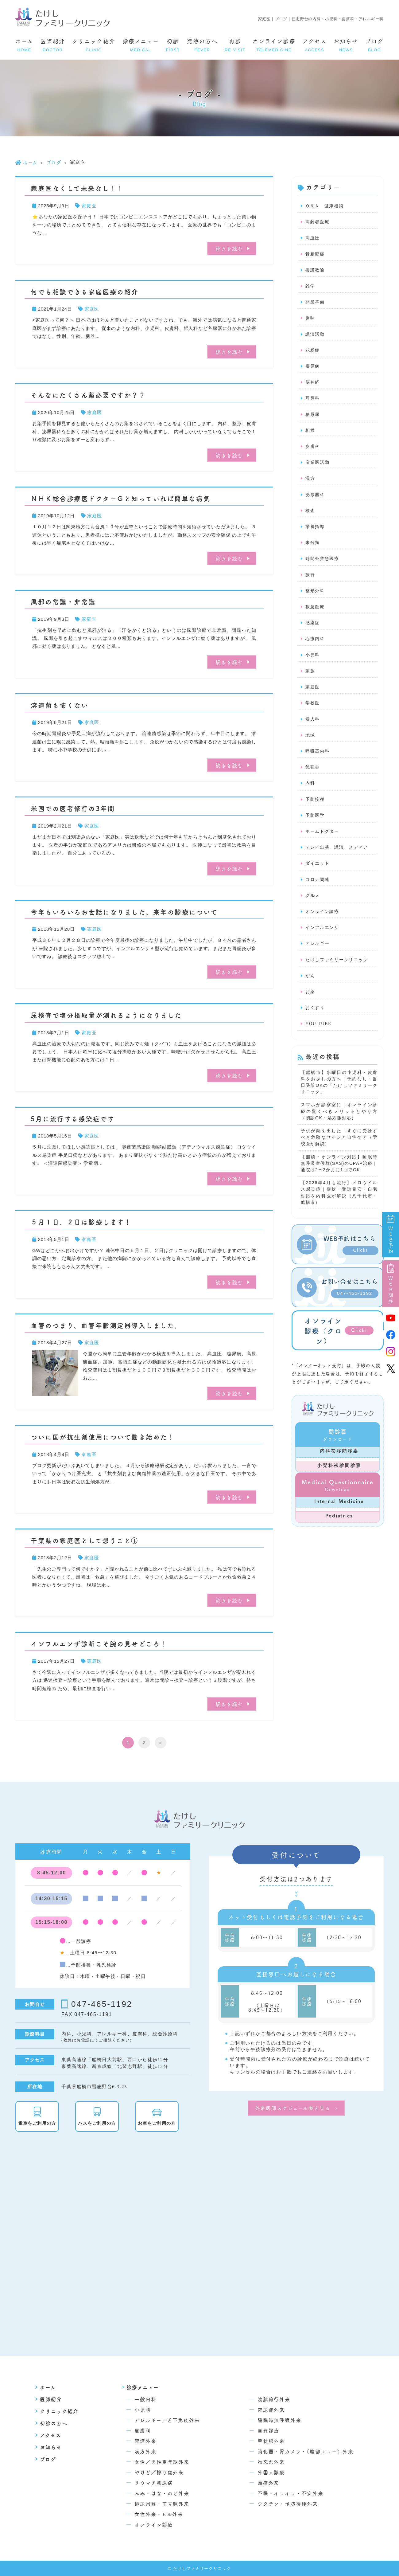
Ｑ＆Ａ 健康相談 (325, 206)
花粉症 (313, 354)
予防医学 (315, 830)
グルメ (313, 912)
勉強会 (313, 781)
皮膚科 (313, 452)
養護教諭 (315, 271)
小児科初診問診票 (339, 1492)
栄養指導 (315, 534)
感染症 (313, 633)
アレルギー (318, 962)
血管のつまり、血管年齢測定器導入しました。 (106, 1325)
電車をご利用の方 (43, 2123)
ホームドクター (323, 847)
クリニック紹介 (93, 45)
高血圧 (313, 239)
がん (310, 994)
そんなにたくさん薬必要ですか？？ (88, 394)
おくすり (315, 1027)
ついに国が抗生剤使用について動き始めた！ (103, 1436)
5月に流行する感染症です (72, 1118)
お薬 (310, 1011)
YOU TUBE (319, 1044)
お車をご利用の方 (162, 2123)
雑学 (310, 288)
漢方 (310, 485)
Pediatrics (339, 1543)
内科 (310, 797)
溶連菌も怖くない (59, 705)
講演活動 (315, 337)
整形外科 (315, 600)
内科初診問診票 (339, 1478)
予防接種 (315, 814)
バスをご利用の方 (103, 2123)
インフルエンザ (323, 945)
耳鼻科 (313, 403)
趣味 (310, 321)
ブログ (374, 45)
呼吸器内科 (318, 764)
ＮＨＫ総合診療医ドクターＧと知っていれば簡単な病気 (121, 498)
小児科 (313, 666)
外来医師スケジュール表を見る (293, 2107)
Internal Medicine (339, 1528)
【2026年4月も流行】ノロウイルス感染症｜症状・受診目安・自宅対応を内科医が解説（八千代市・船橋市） (339, 1219)
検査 (310, 518)
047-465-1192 (101, 2004)
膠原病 (313, 370)
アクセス (315, 45)
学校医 (313, 715)
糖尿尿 (313, 419)
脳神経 (313, 387)
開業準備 (315, 304)
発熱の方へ (202, 45)
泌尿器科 (315, 501)
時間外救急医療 (323, 567)
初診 (173, 45)
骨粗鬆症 (315, 255)
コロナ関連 (318, 896)
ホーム (24, 45)
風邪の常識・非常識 (63, 601)
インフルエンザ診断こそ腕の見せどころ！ (99, 1643)
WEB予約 (390, 1234)
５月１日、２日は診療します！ (81, 1221)
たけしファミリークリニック (338, 978)
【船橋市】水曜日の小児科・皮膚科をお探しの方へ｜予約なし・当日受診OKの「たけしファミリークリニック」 (339, 1103)
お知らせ (346, 45)
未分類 (313, 551)
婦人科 (313, 732)
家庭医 (89, 205)
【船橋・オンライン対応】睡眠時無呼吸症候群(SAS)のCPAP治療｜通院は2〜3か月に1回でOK (339, 1188)
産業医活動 (318, 469)
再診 (235, 45)
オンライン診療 (274, 45)
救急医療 (315, 617)
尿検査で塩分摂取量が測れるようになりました (106, 1015)
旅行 (310, 584)
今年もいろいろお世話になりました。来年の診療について (124, 911)
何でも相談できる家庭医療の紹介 (85, 291)
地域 (310, 748)
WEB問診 (390, 1283)
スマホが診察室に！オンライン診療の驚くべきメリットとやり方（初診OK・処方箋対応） (339, 1134)
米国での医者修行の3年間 (73, 808)
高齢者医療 (318, 222)
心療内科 (315, 650)
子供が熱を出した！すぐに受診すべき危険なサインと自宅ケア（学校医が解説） (339, 1161)
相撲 (310, 436)
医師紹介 (52, 45)
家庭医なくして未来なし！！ (77, 188)
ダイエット (318, 880)
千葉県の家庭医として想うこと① (84, 1540)
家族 (310, 682)
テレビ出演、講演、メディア (338, 863)
